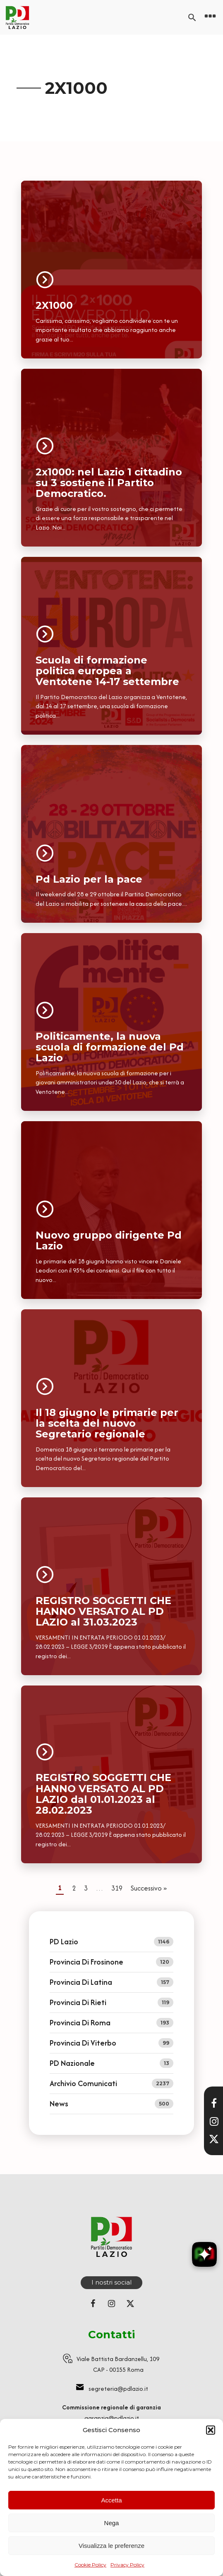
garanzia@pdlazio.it (111, 2418)
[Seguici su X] (213, 2139)
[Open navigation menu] (210, 17)
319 (116, 1888)
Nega (111, 2522)
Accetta (111, 2500)
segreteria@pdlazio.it (118, 2388)
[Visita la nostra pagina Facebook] (214, 2103)
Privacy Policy (127, 2565)
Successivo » (149, 1888)
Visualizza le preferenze (111, 2545)
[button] (210, 2430)
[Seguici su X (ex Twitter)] (130, 2303)
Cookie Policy (90, 2565)
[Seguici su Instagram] (112, 2303)
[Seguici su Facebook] (93, 2303)
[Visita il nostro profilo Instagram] (214, 2121)
